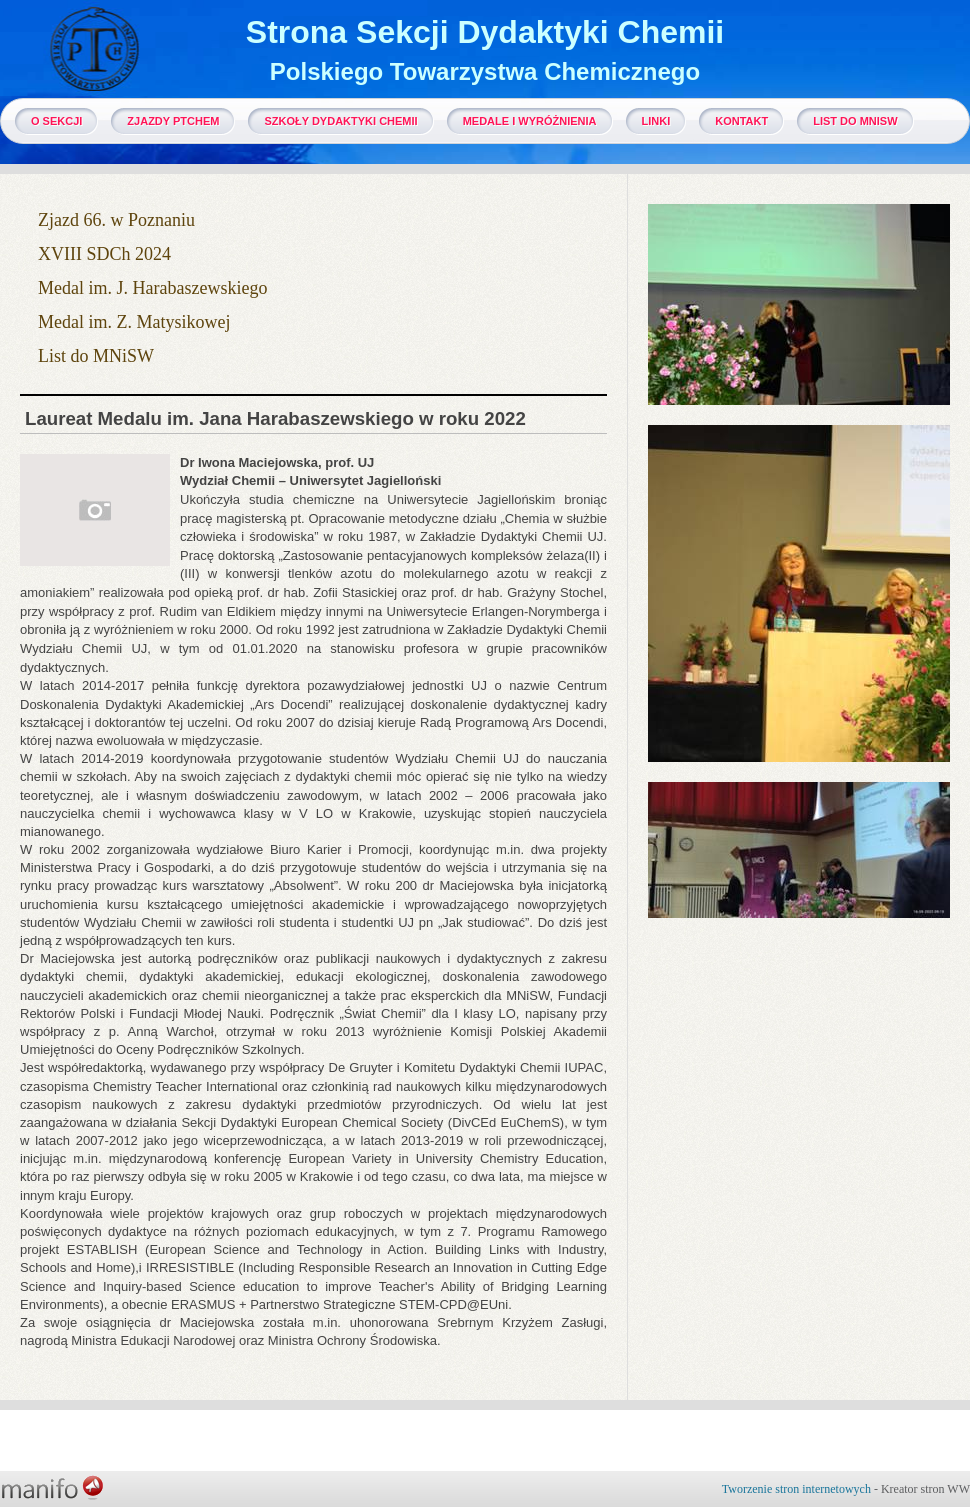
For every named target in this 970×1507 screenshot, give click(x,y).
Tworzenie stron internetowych (796, 1489)
